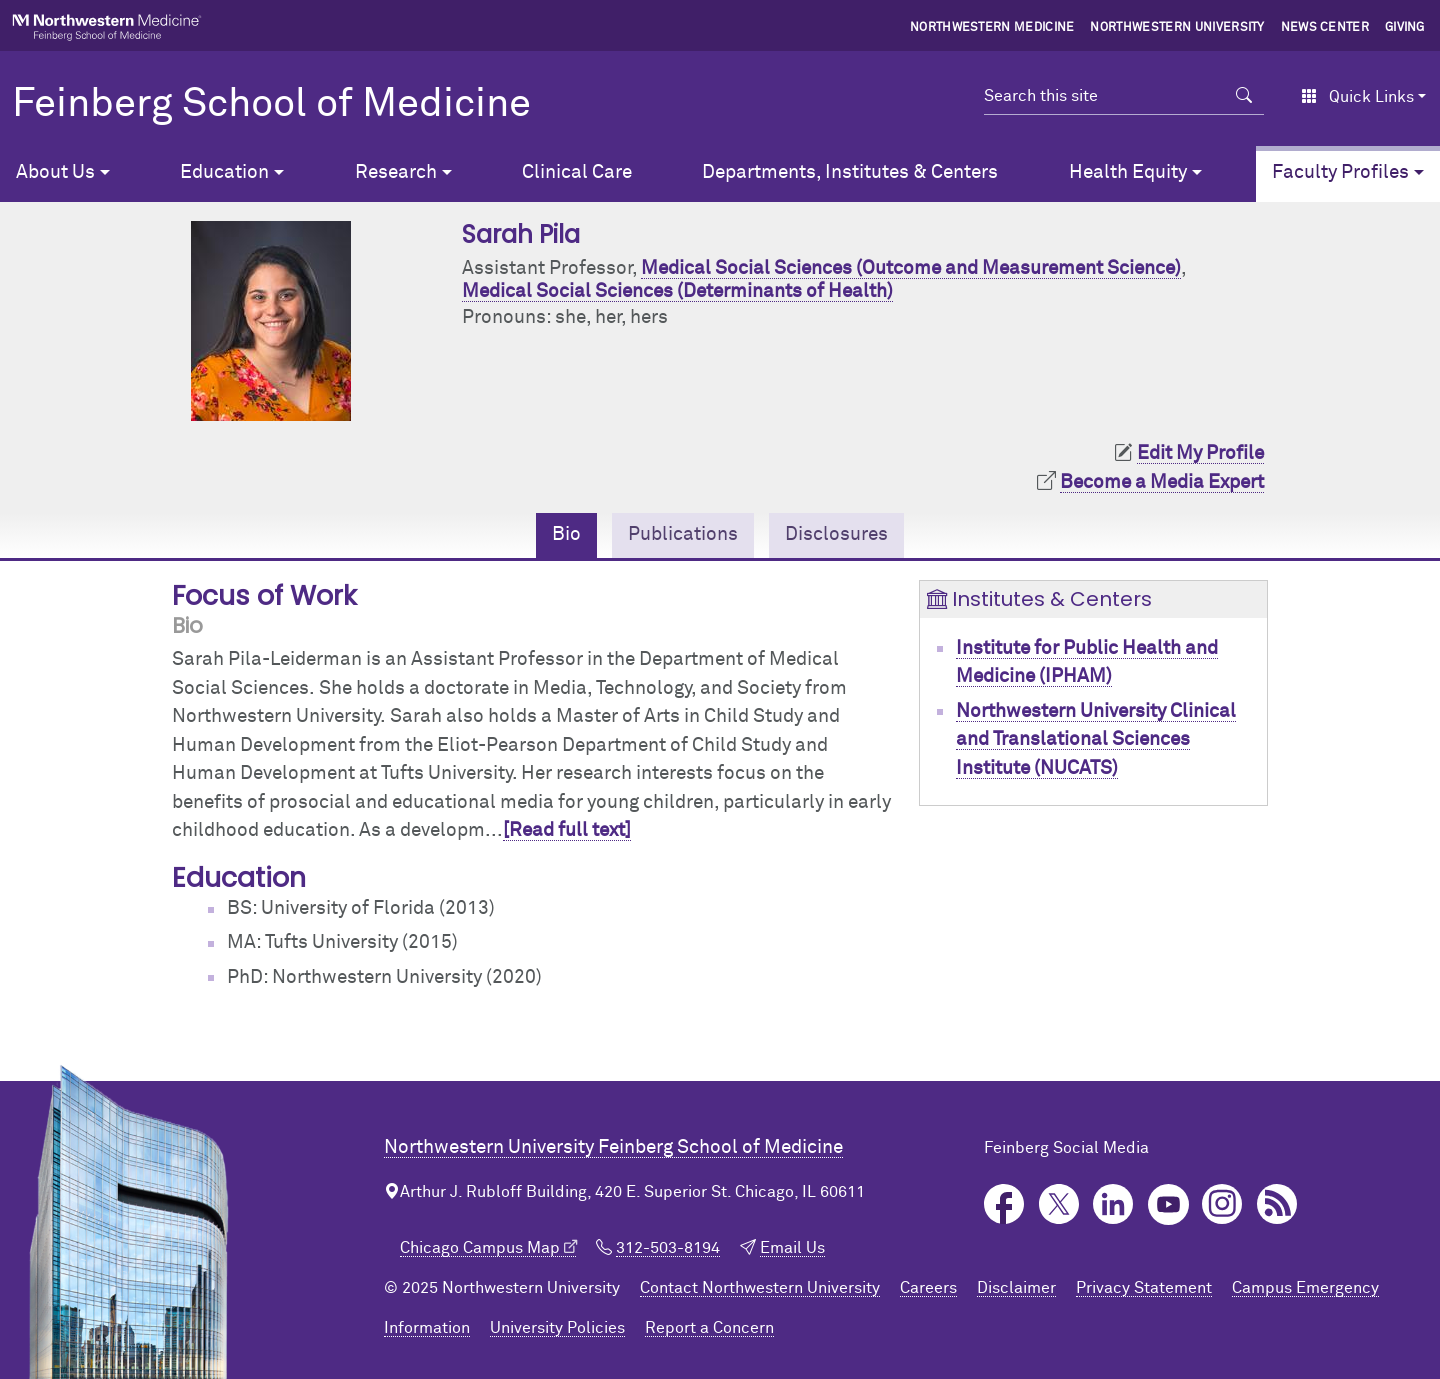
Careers (928, 1288)
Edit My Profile (1200, 453)
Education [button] (224, 172)
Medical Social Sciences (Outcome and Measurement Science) (911, 268)
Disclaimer (1016, 1288)
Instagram (1222, 1204)
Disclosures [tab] (836, 534)
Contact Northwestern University (760, 1288)
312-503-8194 (668, 1248)
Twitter (1059, 1204)
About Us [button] (55, 172)
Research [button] (396, 172)
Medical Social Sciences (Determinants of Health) (677, 291)
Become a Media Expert (1162, 482)
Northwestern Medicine (992, 28)
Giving (1405, 28)
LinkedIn (1113, 1204)
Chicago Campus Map (480, 1248)
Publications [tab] (683, 534)
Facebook (1004, 1204)
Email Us (792, 1248)
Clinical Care (577, 172)
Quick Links (1357, 97)
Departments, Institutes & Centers (850, 172)
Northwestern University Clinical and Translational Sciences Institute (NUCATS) (1096, 740)
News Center (1325, 28)
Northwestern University (1177, 28)
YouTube (1168, 1204)
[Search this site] (1104, 96)
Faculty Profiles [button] (1340, 172)
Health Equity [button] (1128, 172)
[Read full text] (567, 830)
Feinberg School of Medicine (271, 105)
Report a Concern (709, 1328)
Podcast (1277, 1204)
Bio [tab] (566, 534)
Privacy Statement (1144, 1288)
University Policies (557, 1328)
